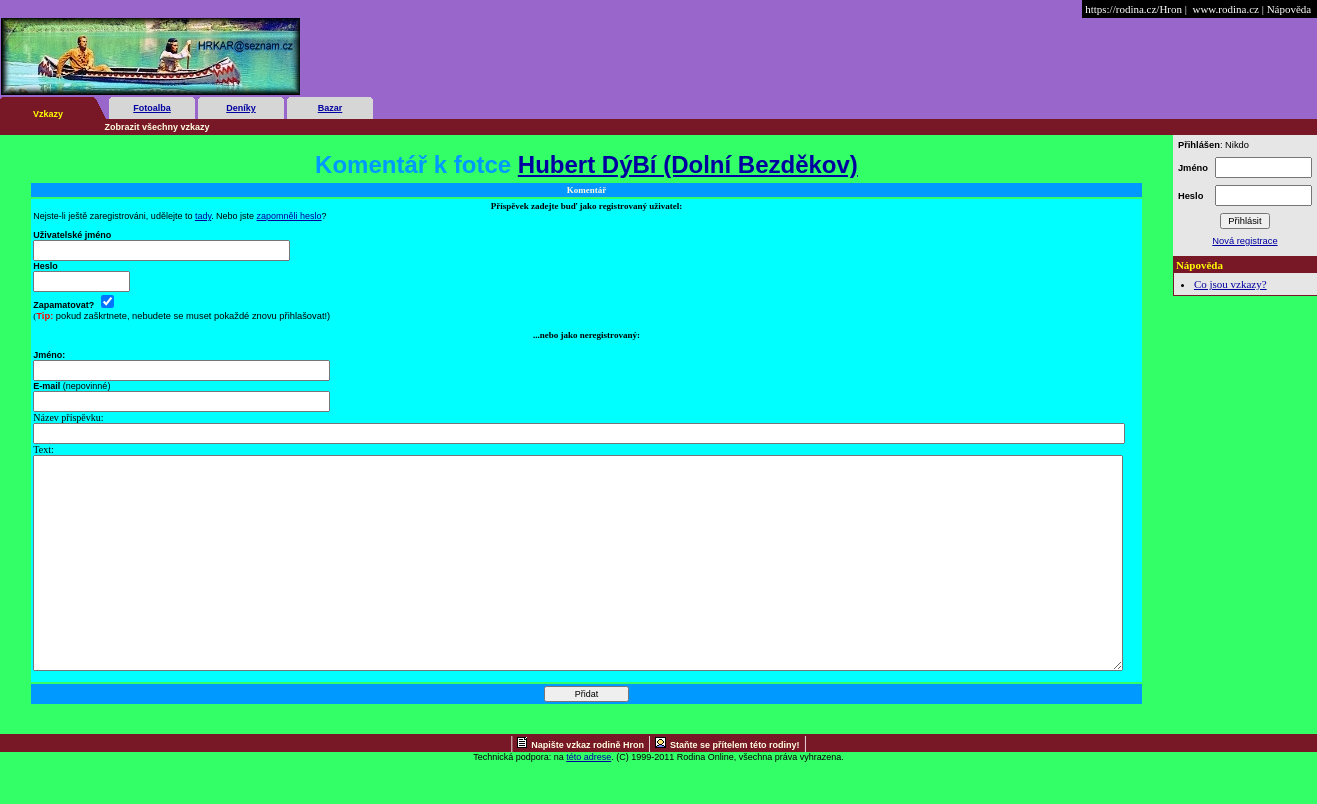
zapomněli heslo (289, 216)
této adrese (588, 799)
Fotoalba (152, 108)
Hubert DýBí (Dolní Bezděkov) (688, 164)
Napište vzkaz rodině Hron (587, 787)
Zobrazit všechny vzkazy (157, 127)
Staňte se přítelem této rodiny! (735, 787)
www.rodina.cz (1225, 9)
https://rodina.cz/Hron (1133, 9)
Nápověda (1289, 9)
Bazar (330, 108)
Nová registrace (1244, 241)
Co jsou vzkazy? (1230, 284)
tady (203, 216)
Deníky (241, 108)
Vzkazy (48, 114)
